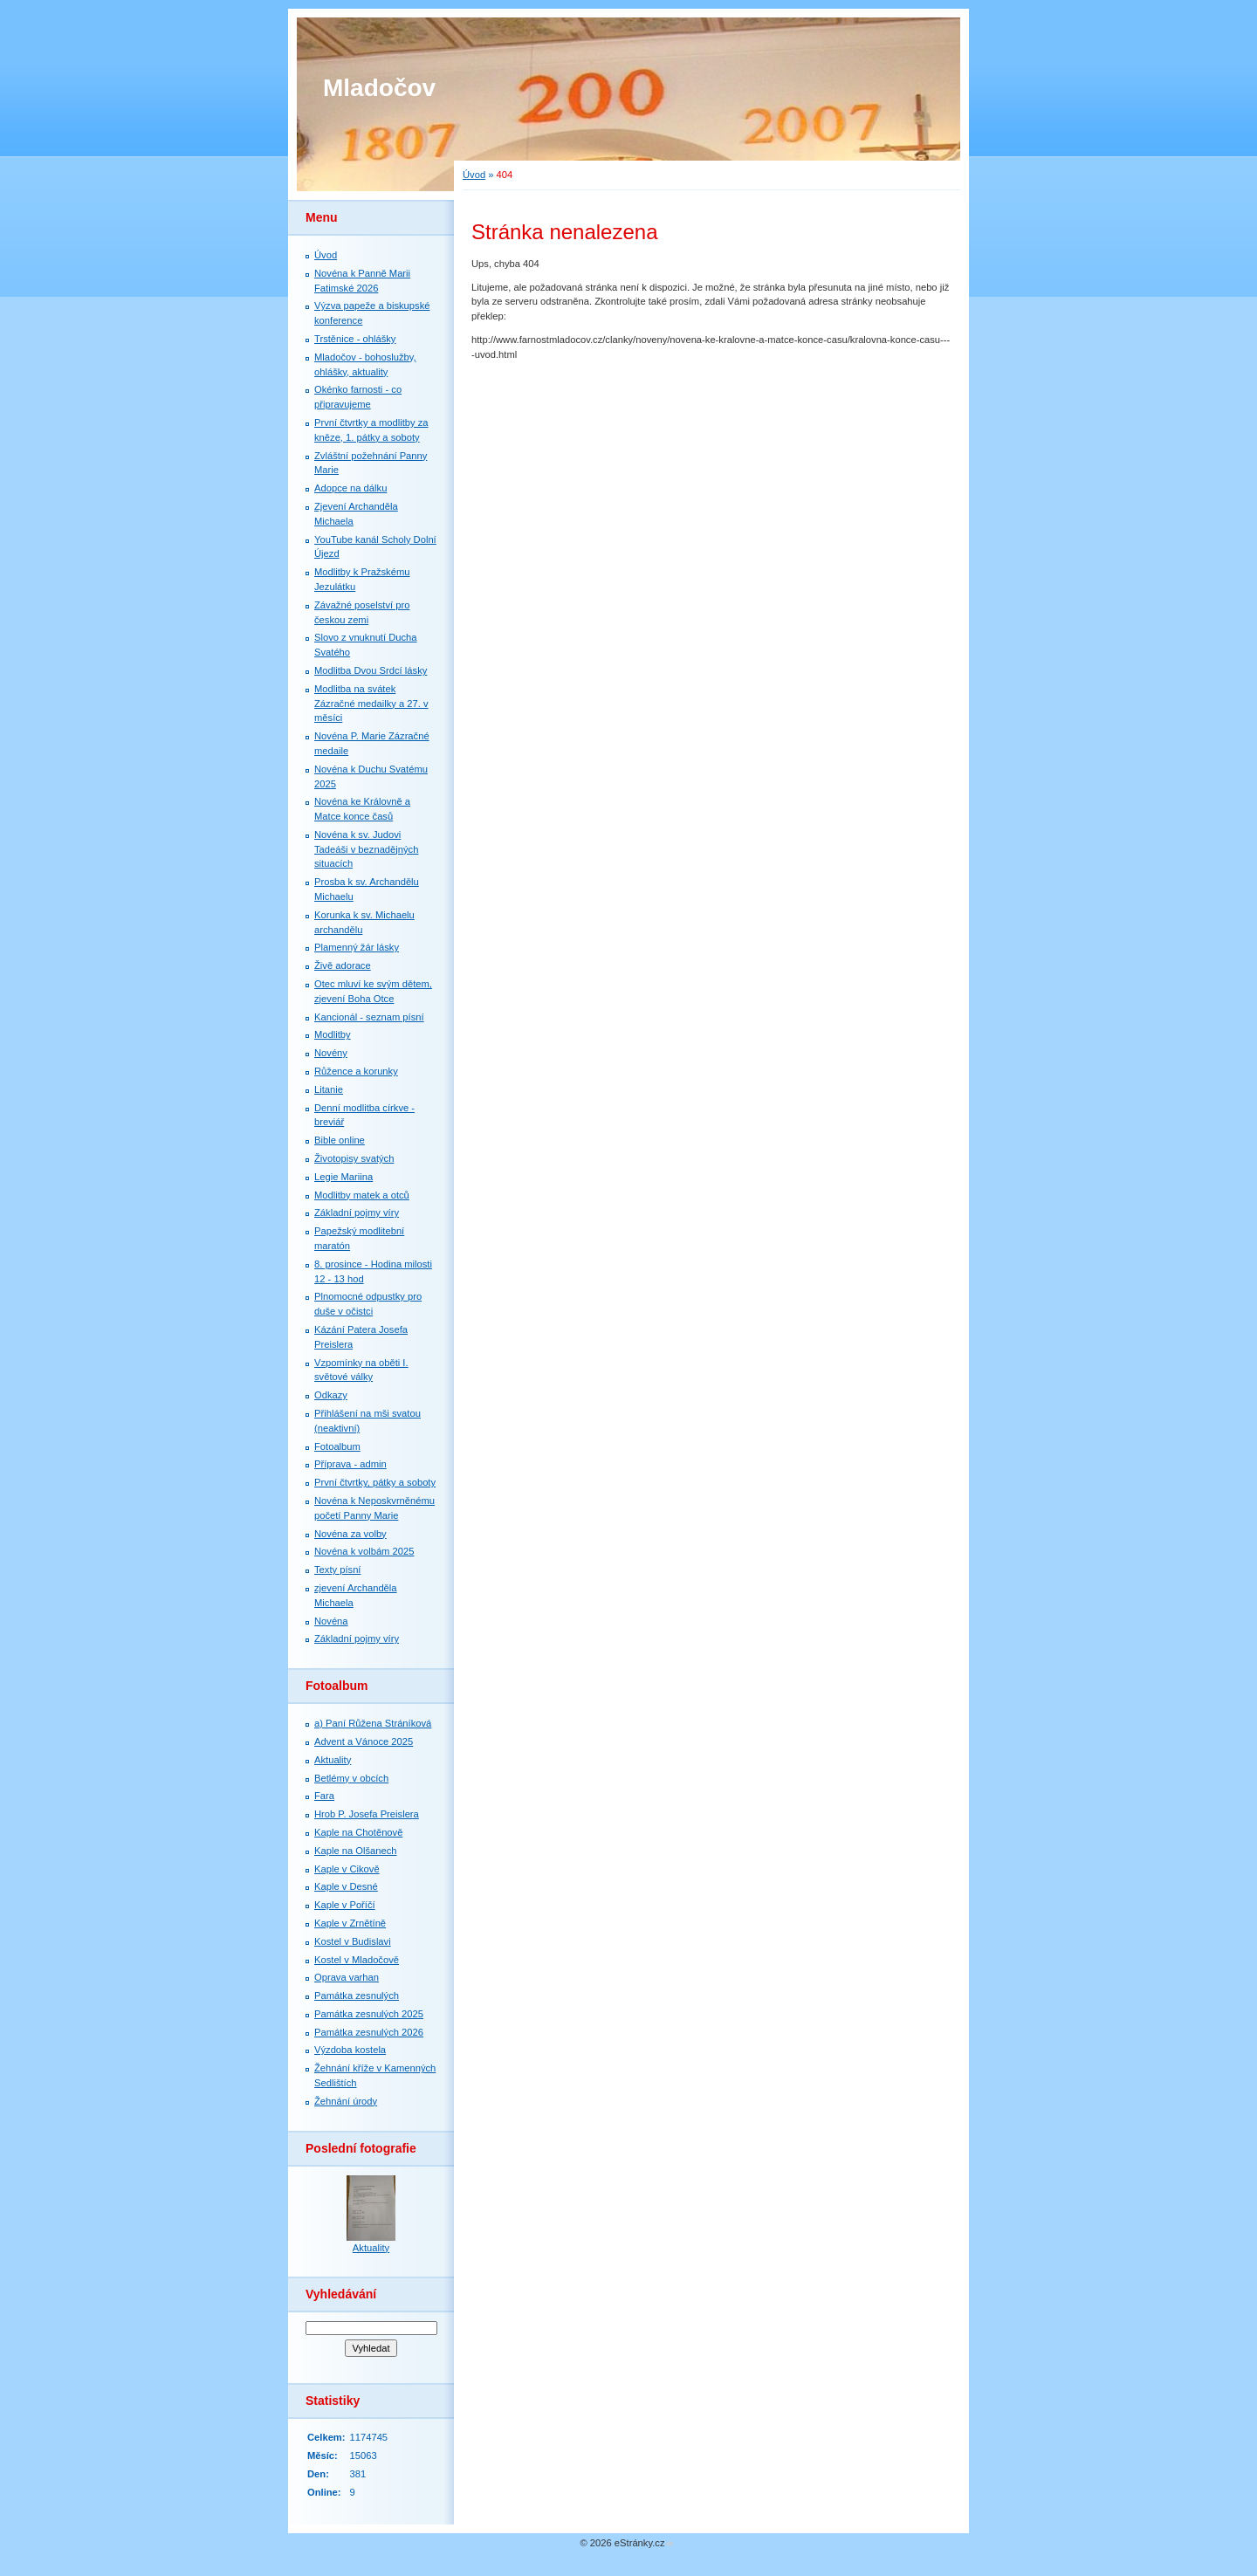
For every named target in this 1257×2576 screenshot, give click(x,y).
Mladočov (379, 87)
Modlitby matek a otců (361, 1195)
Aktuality (332, 1760)
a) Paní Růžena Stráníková (372, 1723)
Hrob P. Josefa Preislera (366, 1814)
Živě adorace (342, 965)
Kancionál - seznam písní (369, 1017)
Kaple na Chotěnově (358, 1832)
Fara (324, 1795)
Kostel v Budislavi (352, 1941)
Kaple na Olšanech (355, 1850)
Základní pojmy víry (356, 1212)
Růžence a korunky (356, 1071)
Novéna (331, 1621)
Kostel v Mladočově (356, 1959)
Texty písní (337, 1569)
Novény (330, 1053)
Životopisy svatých (354, 1158)
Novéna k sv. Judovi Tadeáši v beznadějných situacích (366, 849)
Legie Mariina (343, 1176)
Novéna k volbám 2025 (364, 1551)
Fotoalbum (337, 1446)
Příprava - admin (350, 1464)
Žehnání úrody (345, 2101)
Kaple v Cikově (347, 1869)
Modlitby (332, 1034)
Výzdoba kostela (350, 2049)
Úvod (474, 174)
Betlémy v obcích (351, 1778)
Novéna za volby (350, 1533)
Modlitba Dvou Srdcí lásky (370, 670)
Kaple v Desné (346, 1886)
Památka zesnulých (356, 1995)
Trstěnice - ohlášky (354, 338)
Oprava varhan (346, 1977)
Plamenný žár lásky (356, 947)
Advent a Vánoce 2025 (363, 1741)
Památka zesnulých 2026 (368, 2032)
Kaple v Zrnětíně (350, 1923)
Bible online (339, 1140)
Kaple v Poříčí (344, 1904)
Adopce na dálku (350, 488)
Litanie (328, 1089)
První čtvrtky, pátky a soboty (375, 1482)
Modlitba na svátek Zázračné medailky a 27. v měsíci (371, 703)
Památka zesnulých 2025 (368, 2014)
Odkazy (330, 1395)
